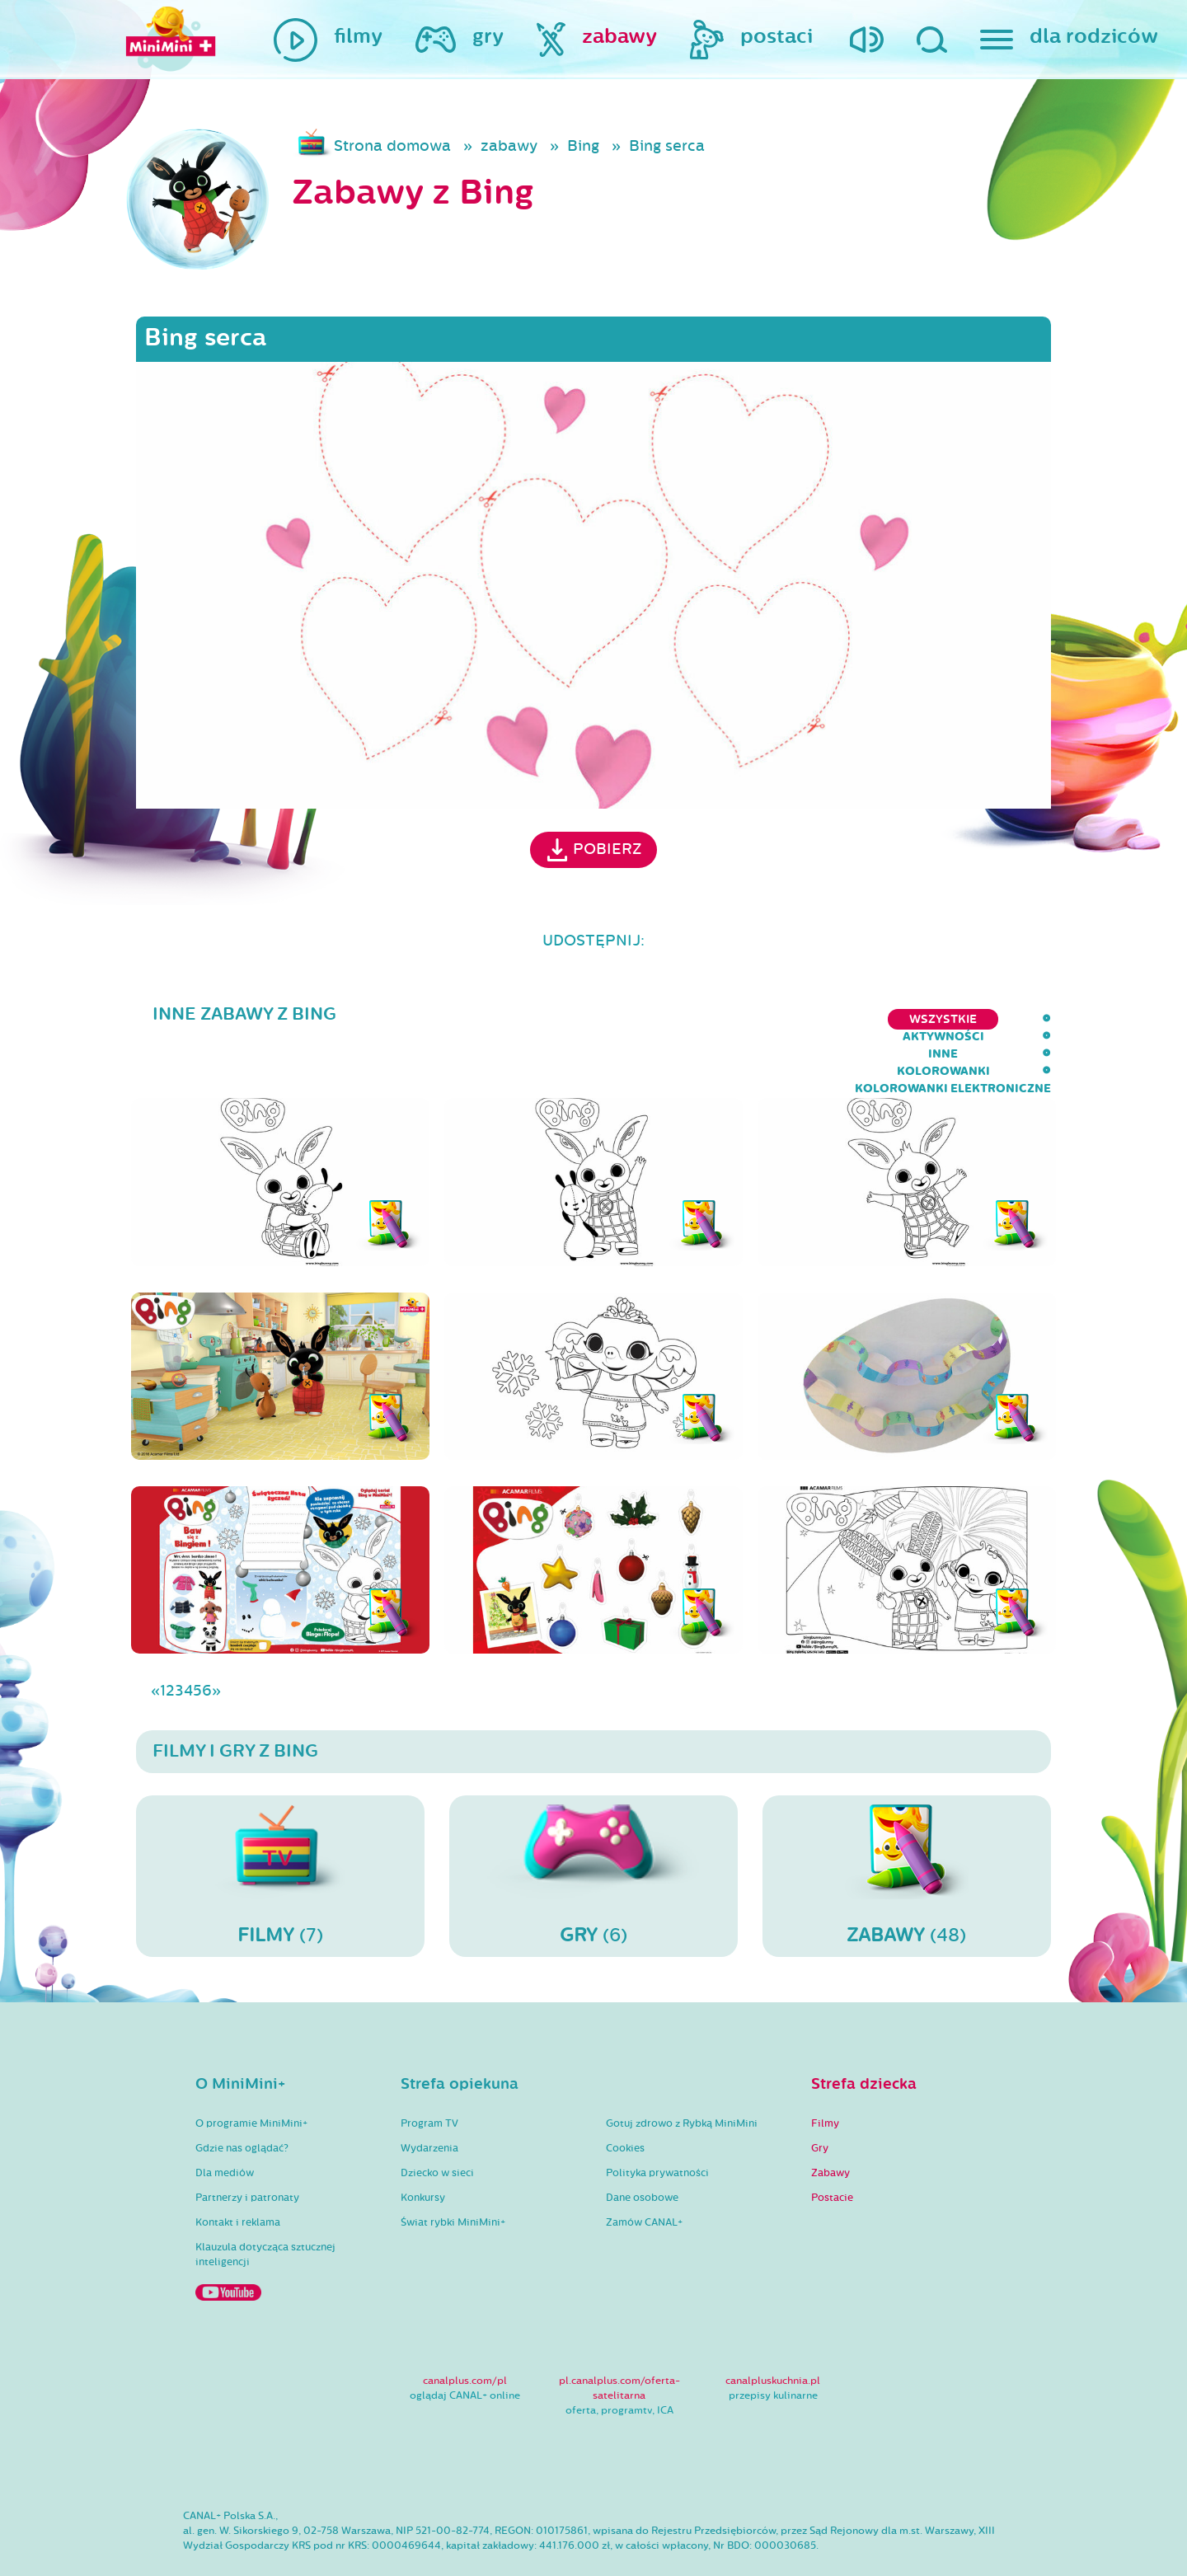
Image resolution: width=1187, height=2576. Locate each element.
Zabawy (830, 2125)
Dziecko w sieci (437, 2125)
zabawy (509, 146)
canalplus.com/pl (465, 2333)
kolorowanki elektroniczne (953, 1019)
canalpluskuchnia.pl (772, 2333)
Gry (819, 2100)
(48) (906, 1827)
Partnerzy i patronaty (247, 2150)
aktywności (607, 1019)
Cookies (625, 2100)
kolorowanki (780, 1019)
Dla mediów (224, 2125)
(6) (593, 1827)
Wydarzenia (429, 2100)
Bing (583, 146)
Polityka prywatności (657, 2125)
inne (691, 1019)
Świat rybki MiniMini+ (453, 2175)
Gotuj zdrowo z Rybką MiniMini (682, 2076)
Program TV (429, 2076)
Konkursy (423, 2150)
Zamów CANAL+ (644, 2175)
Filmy (825, 2076)
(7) (280, 1827)
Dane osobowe (642, 2150)
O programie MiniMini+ (251, 2076)
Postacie (832, 2150)
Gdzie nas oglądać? (242, 2100)
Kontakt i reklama (237, 2175)
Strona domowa (392, 146)
